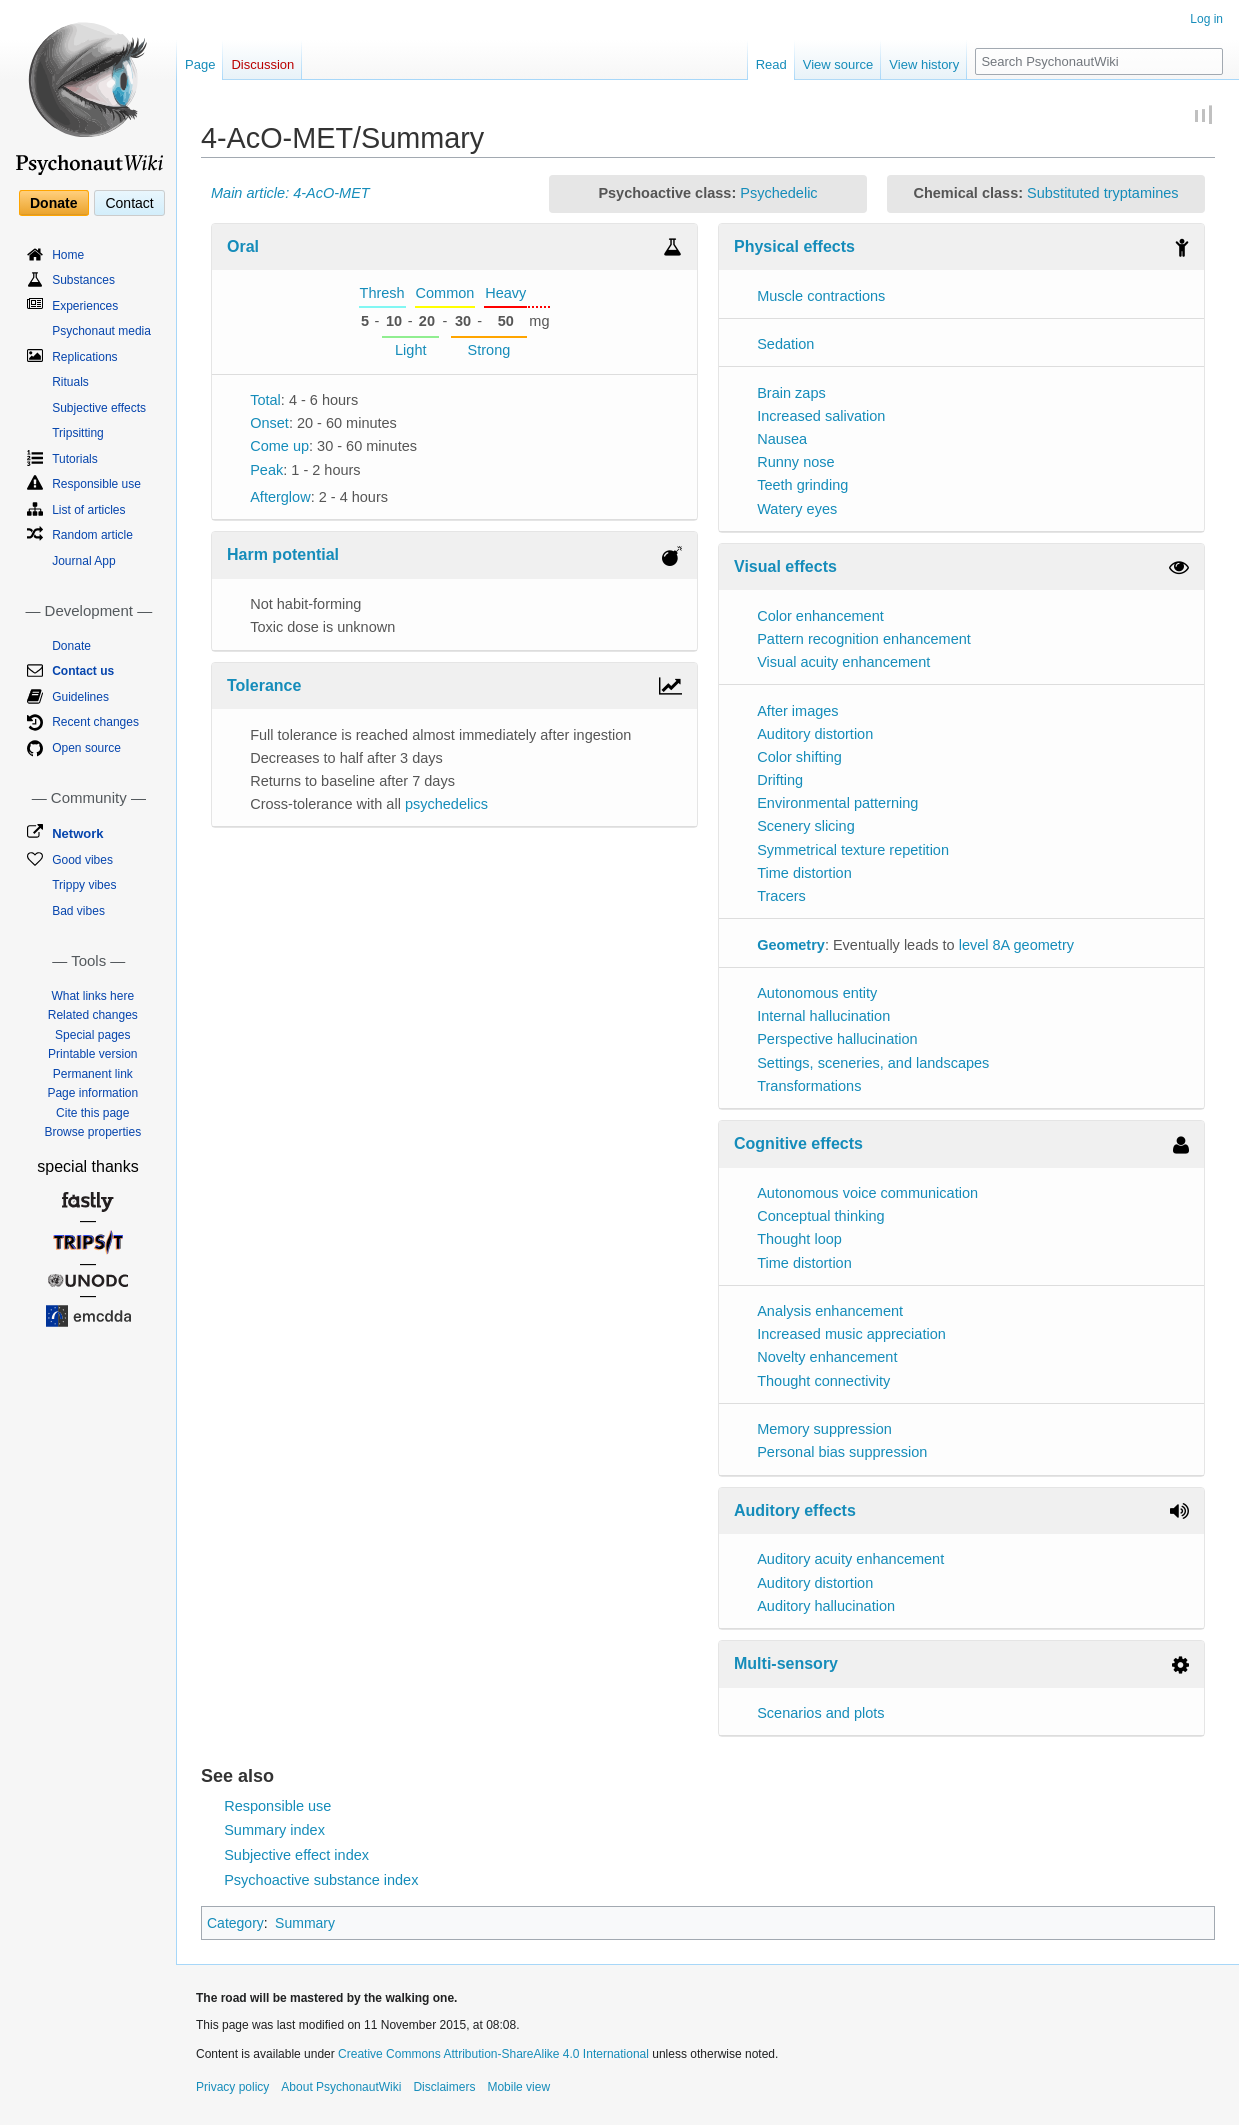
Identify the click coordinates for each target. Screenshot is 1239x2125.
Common (445, 293)
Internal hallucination (823, 1016)
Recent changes (95, 722)
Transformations (809, 1086)
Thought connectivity (823, 1381)
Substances (83, 280)
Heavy (505, 293)
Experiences (85, 306)
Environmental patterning (837, 803)
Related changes (93, 1015)
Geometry (791, 945)
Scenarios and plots (820, 1713)
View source (838, 64)
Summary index (274, 1830)
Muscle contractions (821, 296)
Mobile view (518, 2087)
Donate (53, 203)
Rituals (70, 382)
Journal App (83, 561)
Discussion (262, 64)
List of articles (88, 510)
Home (68, 255)
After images (797, 711)
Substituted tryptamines (1103, 193)
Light (410, 350)
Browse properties (92, 1132)
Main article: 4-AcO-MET (290, 193)
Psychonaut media (101, 331)
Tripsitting (78, 433)
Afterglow (280, 497)
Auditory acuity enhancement (850, 1559)
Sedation (785, 344)
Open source (86, 748)
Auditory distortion (815, 734)
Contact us (83, 671)
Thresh (382, 293)
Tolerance (264, 685)
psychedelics (446, 804)
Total (265, 400)
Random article (92, 535)
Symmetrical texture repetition (853, 850)
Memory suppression (824, 1429)
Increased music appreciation (851, 1334)
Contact (129, 203)
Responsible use (277, 1806)
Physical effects (794, 246)
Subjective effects (99, 408)
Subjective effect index (296, 1855)
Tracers (781, 896)
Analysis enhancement (830, 1311)
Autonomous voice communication (867, 1193)
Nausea (782, 439)
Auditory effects (795, 1510)
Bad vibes (78, 911)
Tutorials (75, 459)
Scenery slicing (806, 826)
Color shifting (799, 757)
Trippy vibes (84, 885)
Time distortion (804, 873)
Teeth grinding (802, 485)
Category (235, 1923)
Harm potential (283, 554)
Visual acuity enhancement (843, 662)
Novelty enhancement (827, 1357)
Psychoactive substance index (321, 1880)
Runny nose (795, 462)
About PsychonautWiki (341, 2087)
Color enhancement (820, 616)
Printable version (92, 1054)
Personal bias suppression (842, 1452)
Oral (243, 246)
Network (77, 833)
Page (200, 64)
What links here (92, 996)
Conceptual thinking (820, 1216)
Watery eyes (797, 509)
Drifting (780, 780)
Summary (305, 1923)
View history (924, 64)
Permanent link (93, 1074)
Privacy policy (232, 2087)
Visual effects (785, 566)
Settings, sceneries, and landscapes (873, 1063)
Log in (1206, 19)
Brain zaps (791, 393)
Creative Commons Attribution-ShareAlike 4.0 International (493, 2054)
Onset (269, 423)
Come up (279, 446)
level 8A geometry (1016, 945)
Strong (489, 350)
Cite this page (92, 1113)
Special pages (92, 1035)
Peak (266, 470)
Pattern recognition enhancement (864, 639)
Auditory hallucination (826, 1606)
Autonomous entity (817, 993)
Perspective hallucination (837, 1039)
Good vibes (82, 860)
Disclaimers (444, 2087)
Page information (92, 1093)
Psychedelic (778, 193)
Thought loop (799, 1239)
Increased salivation (821, 416)
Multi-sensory (786, 1663)
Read (771, 64)
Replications (84, 357)
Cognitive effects (798, 1143)
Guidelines (80, 697)
